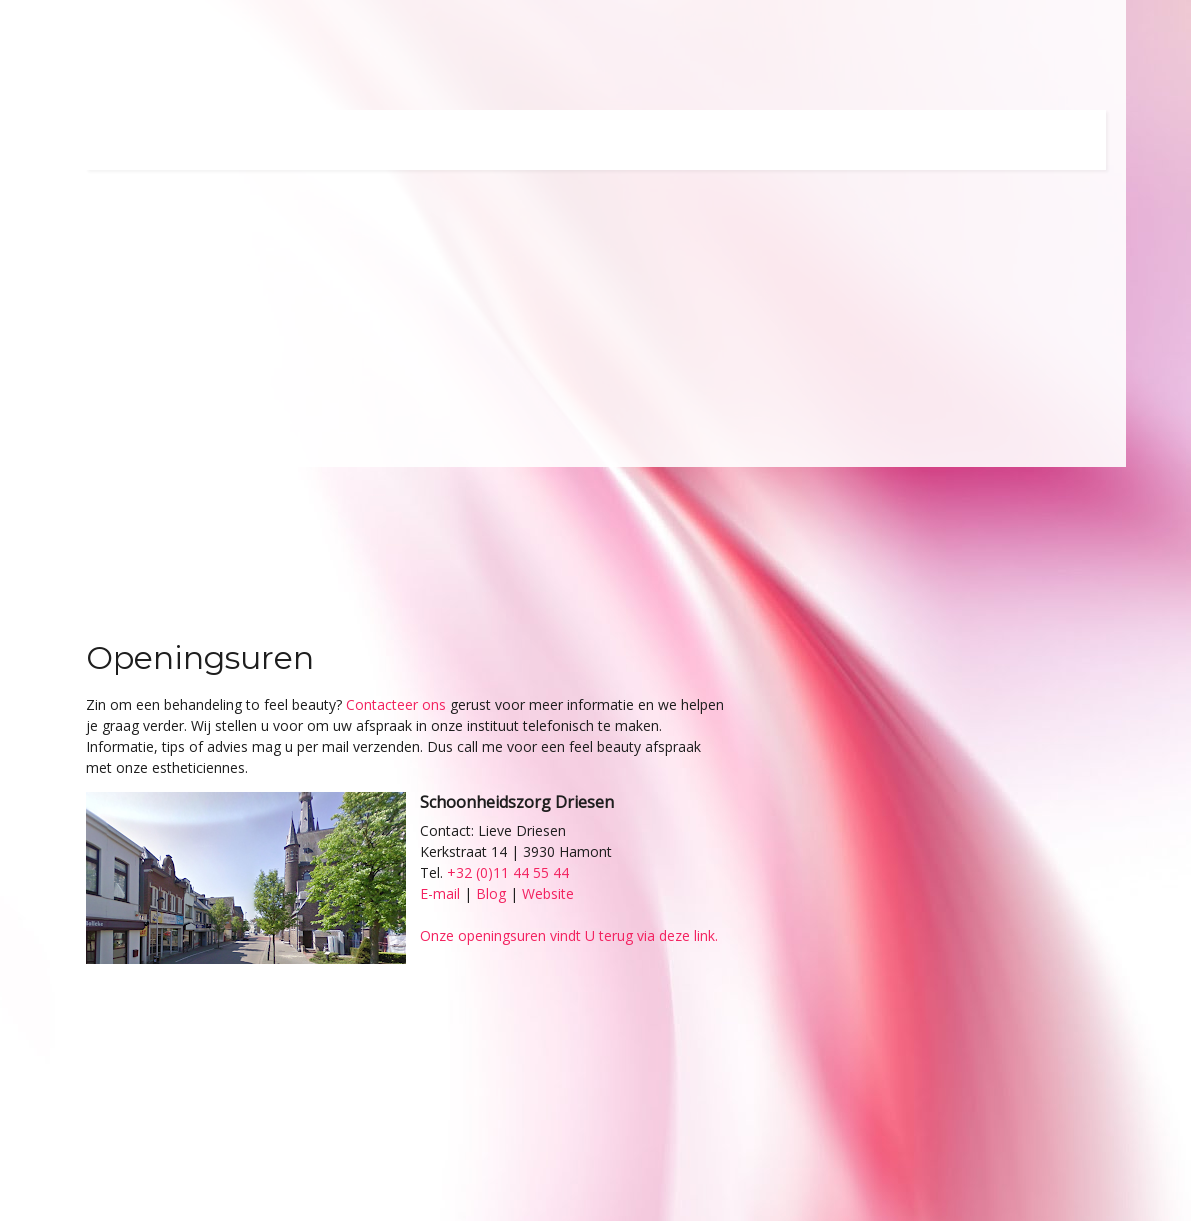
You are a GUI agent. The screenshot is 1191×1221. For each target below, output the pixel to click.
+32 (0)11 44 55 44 (508, 872)
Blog (491, 893)
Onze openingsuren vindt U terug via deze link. (569, 935)
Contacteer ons (396, 704)
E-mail (440, 893)
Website (548, 893)
